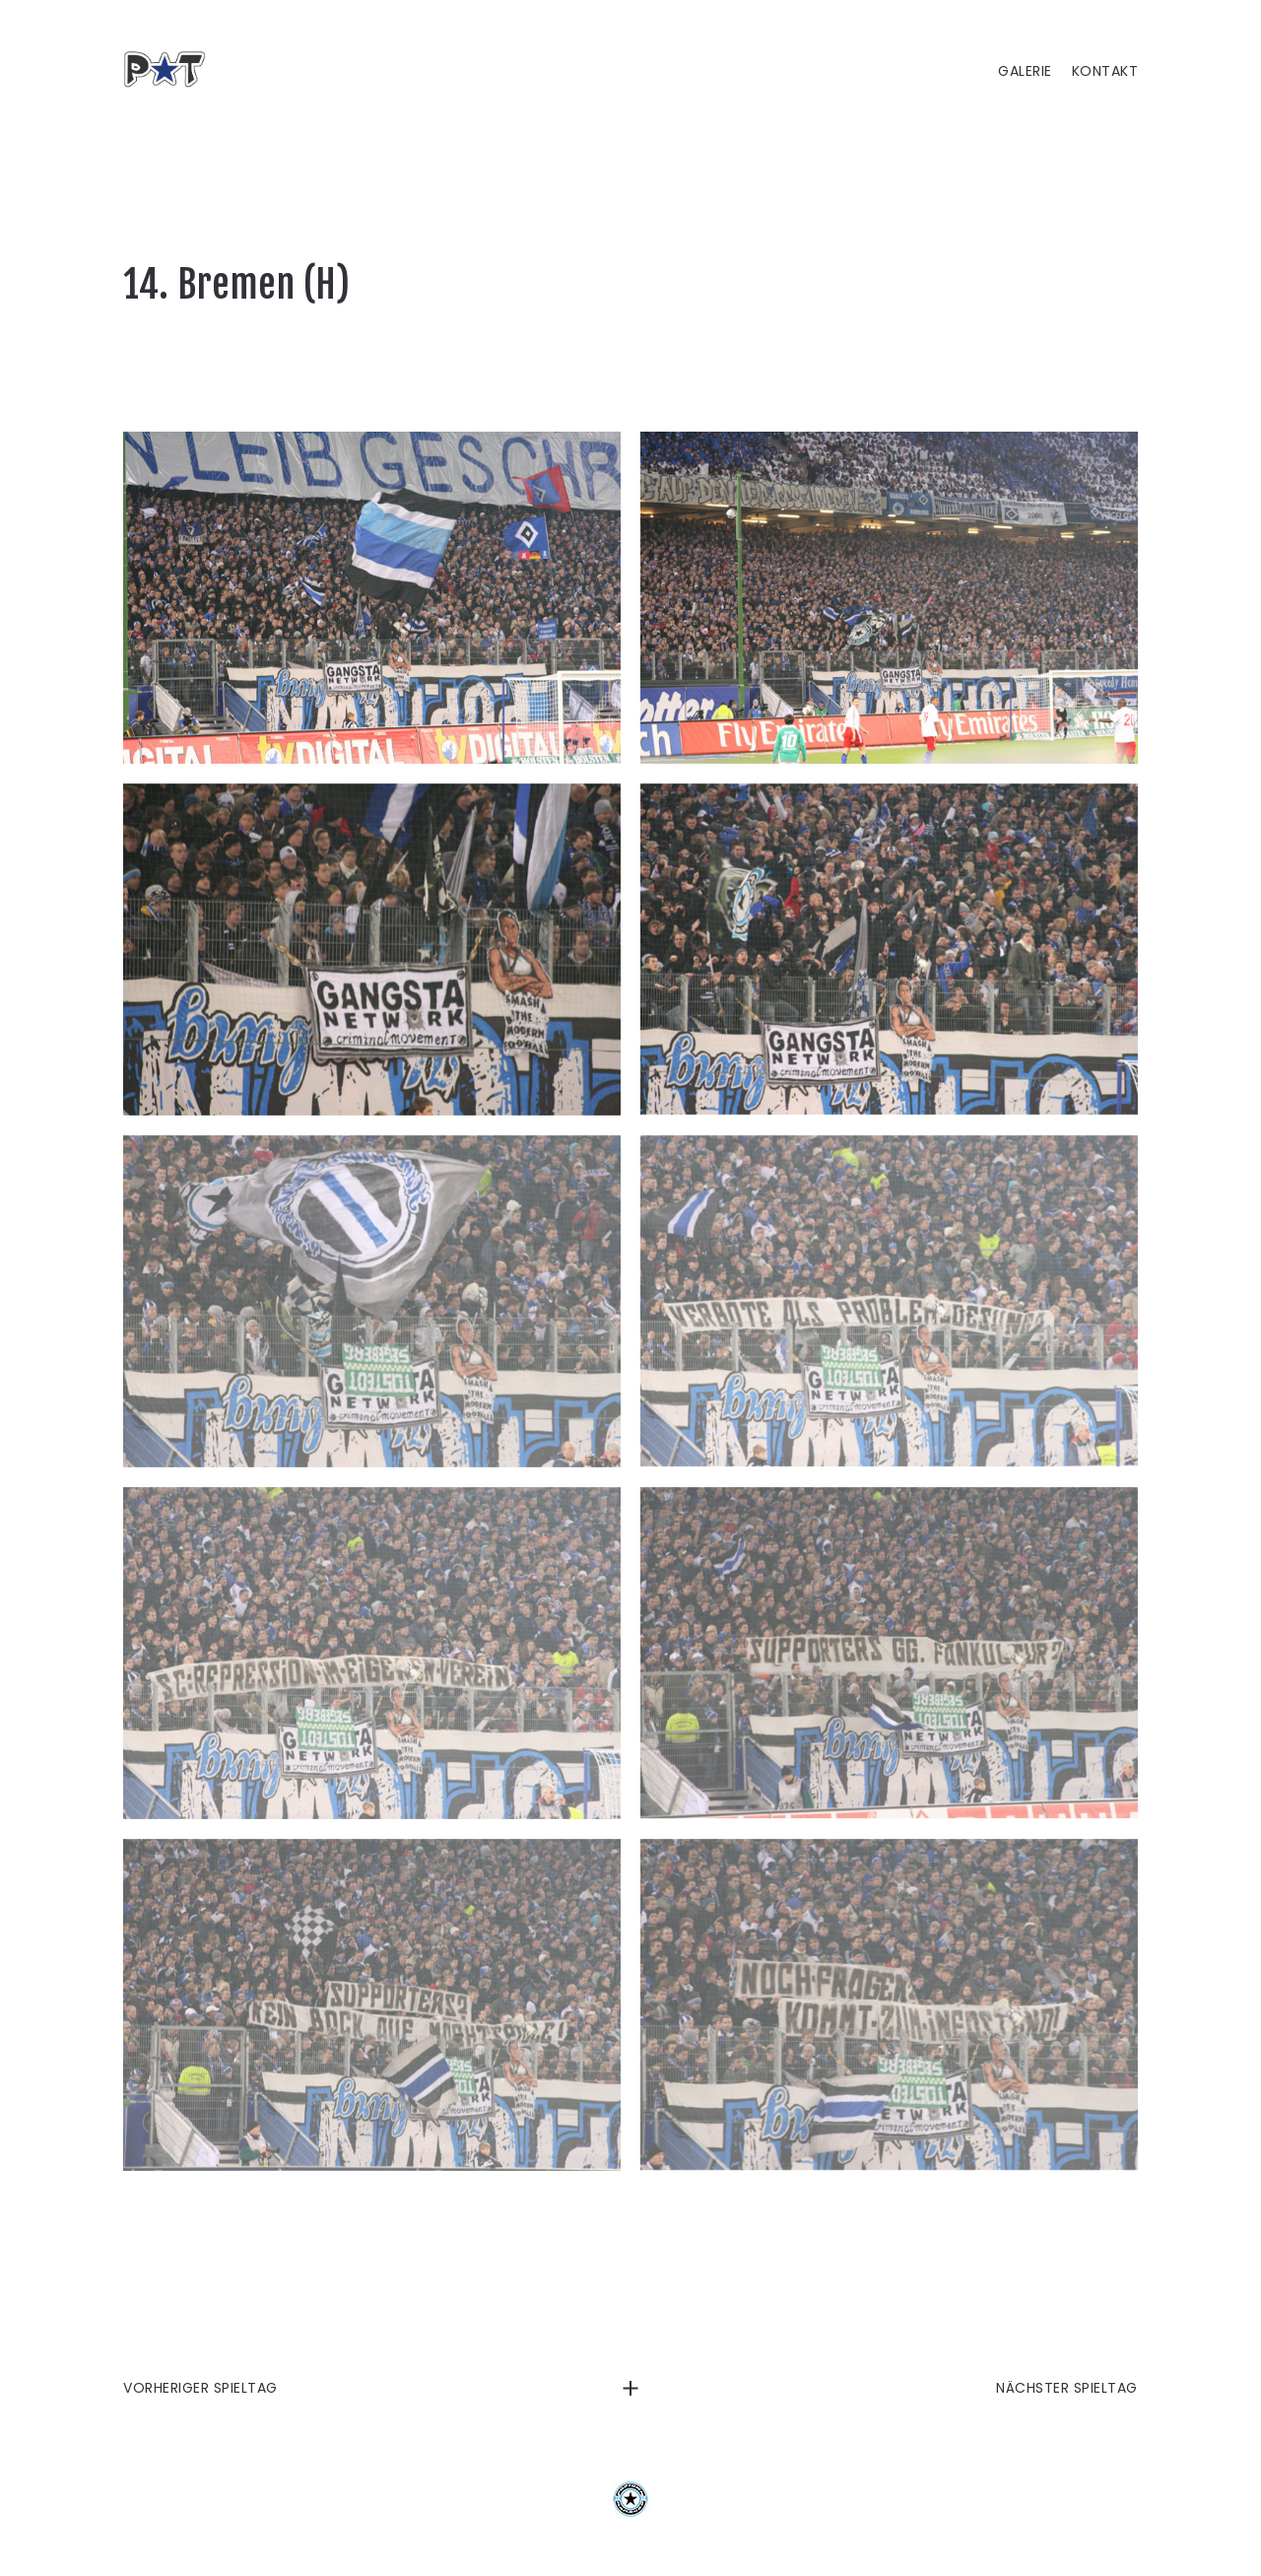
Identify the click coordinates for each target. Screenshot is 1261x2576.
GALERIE (1025, 71)
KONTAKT (1105, 71)
